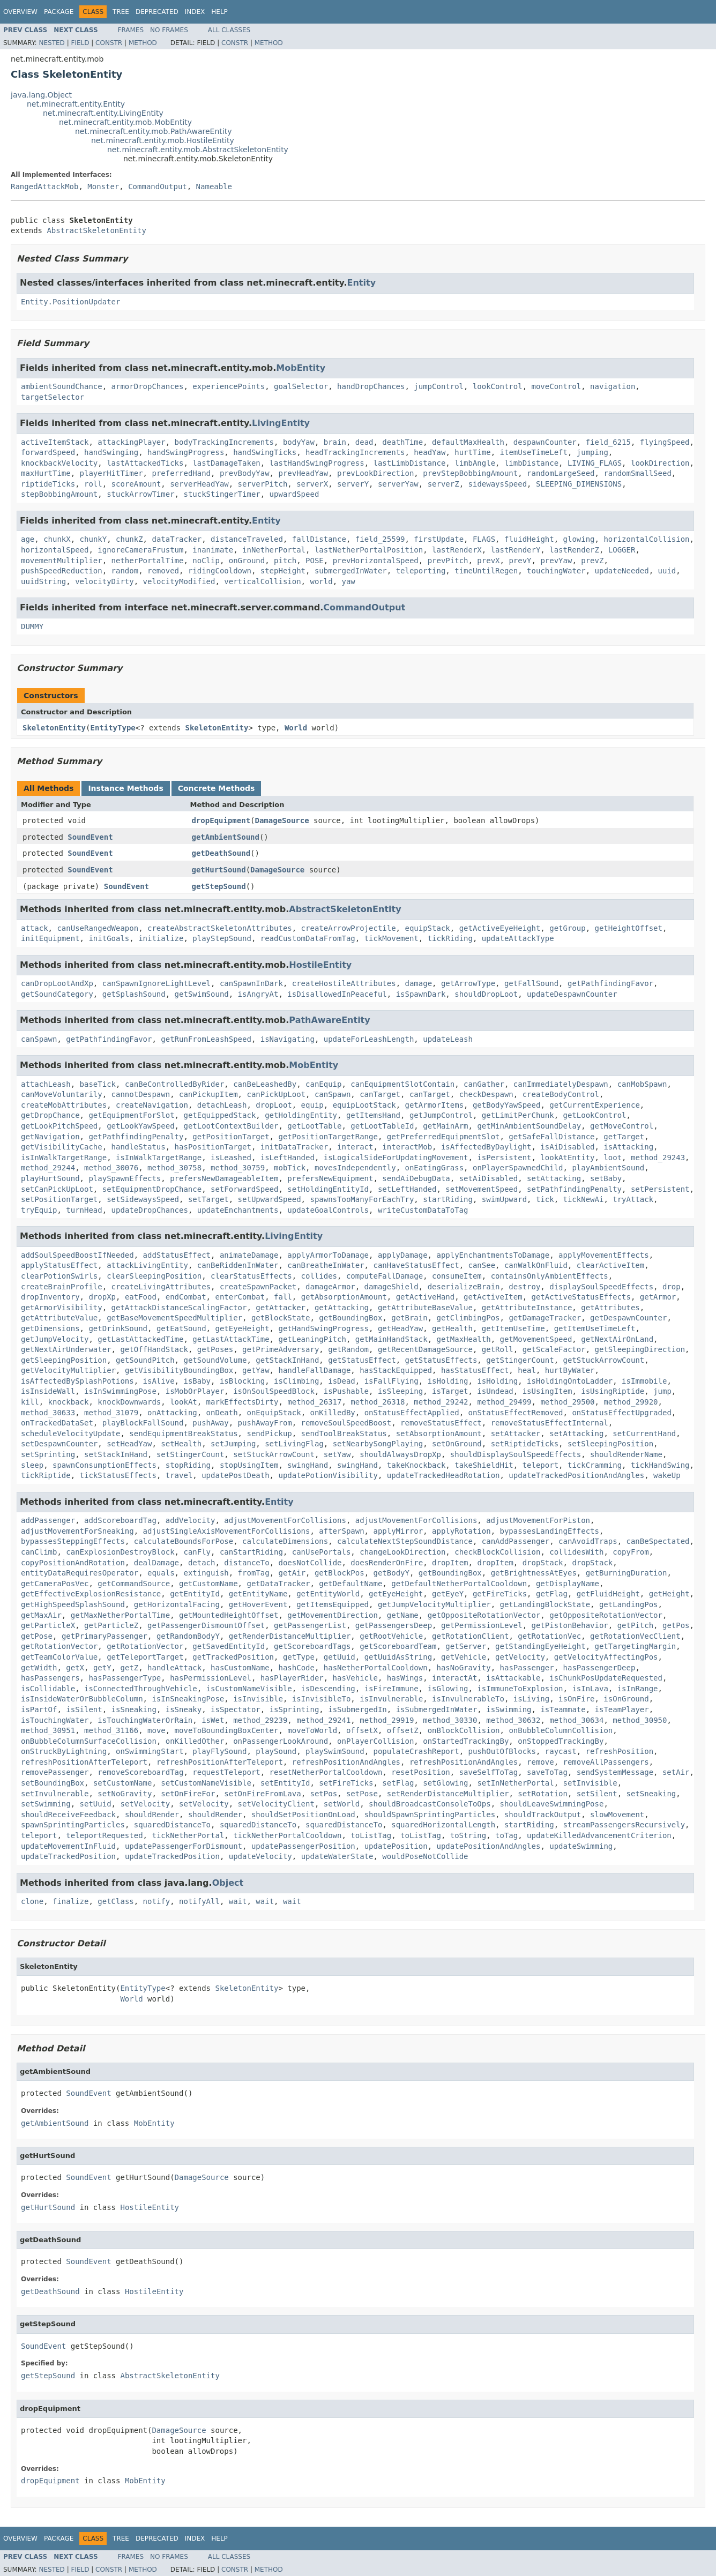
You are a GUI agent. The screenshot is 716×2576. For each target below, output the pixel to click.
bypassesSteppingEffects (73, 1541)
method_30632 (513, 1720)
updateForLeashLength (369, 1039)
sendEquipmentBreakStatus (183, 1433)
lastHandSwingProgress (317, 463)
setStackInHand (115, 1454)
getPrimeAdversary (280, 1349)
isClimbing (296, 1381)
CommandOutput (157, 186)
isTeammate (562, 1709)
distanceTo (246, 1562)
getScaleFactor (554, 1349)
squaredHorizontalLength (443, 1824)
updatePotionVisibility (327, 1475)
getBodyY (391, 1573)
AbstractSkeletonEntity (96, 230)
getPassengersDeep (393, 1625)
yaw (348, 581)
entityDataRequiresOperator (79, 1573)
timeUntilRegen (486, 570)
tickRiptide (46, 1475)
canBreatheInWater (325, 1265)
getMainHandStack (391, 1339)
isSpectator (235, 1709)
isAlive (159, 1381)
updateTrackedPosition (68, 1856)
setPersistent (660, 1189)
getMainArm (445, 1126)
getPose (37, 1636)
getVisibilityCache (61, 1147)
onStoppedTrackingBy (560, 1741)
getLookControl (594, 1115)
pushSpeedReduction (61, 570)
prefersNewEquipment (330, 1178)
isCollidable (48, 1688)
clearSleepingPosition (154, 1276)
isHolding (448, 1381)
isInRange (637, 1688)
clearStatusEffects (251, 1276)
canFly (197, 1552)
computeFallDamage (384, 1276)
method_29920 (630, 1402)
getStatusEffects (441, 1360)
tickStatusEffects (118, 1475)
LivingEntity (281, 423)
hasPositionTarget (213, 1147)
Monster (103, 186)
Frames (131, 30)
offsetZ (403, 1730)
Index (195, 12)
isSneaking (133, 1709)
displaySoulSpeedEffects (601, 1286)
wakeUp (667, 1475)
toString (468, 1835)
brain (335, 442)
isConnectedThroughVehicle (140, 1688)
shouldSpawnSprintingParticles (429, 1814)
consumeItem (457, 1276)
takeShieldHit (483, 1465)
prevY (520, 560)
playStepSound (221, 938)
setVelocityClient (276, 1804)
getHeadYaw (400, 1328)
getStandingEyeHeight (540, 1646)
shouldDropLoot (486, 994)
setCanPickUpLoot (57, 1189)
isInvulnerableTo (468, 1698)
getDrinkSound (117, 1328)
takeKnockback (416, 1465)
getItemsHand (373, 1115)
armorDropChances (147, 386)
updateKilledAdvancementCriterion (599, 1835)
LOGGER (622, 550)
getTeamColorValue (59, 1657)
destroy (524, 1286)
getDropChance (50, 1115)
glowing (579, 539)
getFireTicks (500, 1593)
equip (312, 1105)
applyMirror (398, 1531)
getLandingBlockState (544, 1604)
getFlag (552, 1593)
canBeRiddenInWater (238, 1265)
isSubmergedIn (357, 1709)
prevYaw (556, 560)
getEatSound (181, 1328)
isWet (213, 1720)
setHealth (181, 1443)
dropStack (543, 1562)
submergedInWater (351, 570)
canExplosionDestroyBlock (120, 1552)
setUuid (95, 1804)
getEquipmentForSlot (131, 1115)
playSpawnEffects (124, 1178)
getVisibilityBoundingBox (179, 1370)
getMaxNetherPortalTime (120, 1615)
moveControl (556, 386)
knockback (68, 1402)
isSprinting (294, 1709)
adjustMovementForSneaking (77, 1531)
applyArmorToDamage (328, 1255)
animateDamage (249, 1255)
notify (156, 1901)
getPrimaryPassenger (104, 1636)
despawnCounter (545, 442)
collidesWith (576, 1552)
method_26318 (377, 1402)
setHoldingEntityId (328, 1189)
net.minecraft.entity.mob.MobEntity (125, 122)
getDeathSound (221, 853)
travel (179, 1475)
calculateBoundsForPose (183, 1541)
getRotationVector (59, 1646)
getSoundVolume (215, 1360)
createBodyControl (561, 1094)
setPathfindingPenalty (574, 1189)
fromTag (254, 1573)
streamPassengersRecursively (624, 1824)
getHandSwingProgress (323, 1328)
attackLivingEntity (147, 1265)
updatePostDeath (235, 1475)
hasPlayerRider (292, 1678)
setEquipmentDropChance (152, 1189)
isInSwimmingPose (120, 1391)
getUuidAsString (398, 1657)
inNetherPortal (273, 550)
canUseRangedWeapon (97, 928)
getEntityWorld (328, 1593)
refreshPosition (619, 1751)
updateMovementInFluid (68, 1846)
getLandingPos (628, 1604)
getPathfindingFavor (610, 983)
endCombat (186, 1297)
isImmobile (644, 1381)
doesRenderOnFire (386, 1562)
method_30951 (48, 1730)
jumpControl (439, 386)
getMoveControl (621, 1126)
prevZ (592, 560)
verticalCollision (262, 581)
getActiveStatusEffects (581, 1297)
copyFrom (630, 1552)
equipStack (427, 928)
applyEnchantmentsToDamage (492, 1255)
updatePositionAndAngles (489, 1846)
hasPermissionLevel (210, 1678)
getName (403, 1615)
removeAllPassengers (606, 1762)
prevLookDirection (375, 473)
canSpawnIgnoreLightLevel (156, 983)
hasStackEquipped (396, 1370)
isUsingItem (547, 1391)
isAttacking (628, 1147)
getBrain (409, 1317)
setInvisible (590, 1783)
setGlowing (445, 1783)
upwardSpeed (294, 494)
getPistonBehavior (570, 1625)
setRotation (543, 1793)
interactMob (407, 1147)
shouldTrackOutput (542, 1814)
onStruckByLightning (64, 1751)
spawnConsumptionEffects (104, 1465)
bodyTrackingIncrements (224, 442)
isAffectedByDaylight (486, 1147)
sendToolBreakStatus (344, 1433)
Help (219, 12)
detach (201, 1562)
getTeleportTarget (145, 1657)
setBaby (606, 1178)
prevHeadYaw (303, 473)
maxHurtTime (46, 473)
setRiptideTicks (524, 1443)
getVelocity (520, 1657)
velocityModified (179, 581)
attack (34, 928)
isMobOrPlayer (195, 1391)
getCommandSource (134, 1583)
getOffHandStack (154, 1349)
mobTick (289, 1167)
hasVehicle (355, 1678)
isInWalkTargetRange (64, 1157)
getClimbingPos (468, 1317)
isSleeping (400, 1391)
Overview (20, 12)
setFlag (398, 1783)
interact (355, 1147)
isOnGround (625, 1698)
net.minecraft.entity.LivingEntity (103, 113)
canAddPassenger (515, 1541)
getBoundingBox (350, 1317)
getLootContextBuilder (230, 1126)
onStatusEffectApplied (411, 1412)
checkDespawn (486, 1094)
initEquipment (50, 938)
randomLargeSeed (560, 473)
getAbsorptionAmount (344, 1297)
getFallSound (531, 983)
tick (545, 1199)
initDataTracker (294, 1147)
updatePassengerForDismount (183, 1846)
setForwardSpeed (244, 1189)
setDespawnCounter (59, 1443)
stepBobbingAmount (59, 494)
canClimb (39, 1552)
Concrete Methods (216, 788)
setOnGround (457, 1443)
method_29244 (48, 1167)
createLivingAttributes (161, 1286)
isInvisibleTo (321, 1698)
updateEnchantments (238, 1210)
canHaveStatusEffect (416, 1265)
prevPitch (448, 560)
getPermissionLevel (482, 1625)
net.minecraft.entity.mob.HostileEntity (162, 140)
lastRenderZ (574, 550)
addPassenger (48, 1520)
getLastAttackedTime (140, 1339)
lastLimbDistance (409, 463)
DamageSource (282, 820)
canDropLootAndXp (57, 983)
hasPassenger (527, 1667)
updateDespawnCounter (572, 994)
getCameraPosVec (54, 1583)
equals (161, 1573)
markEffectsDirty (242, 1402)
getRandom (348, 1349)
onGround (247, 560)
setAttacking (554, 1178)
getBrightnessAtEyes (534, 1573)
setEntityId (285, 1783)
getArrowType (468, 983)
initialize (160, 938)
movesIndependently (355, 1167)
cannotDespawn (140, 1094)
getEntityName (258, 1593)
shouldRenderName (626, 1454)
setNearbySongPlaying (378, 1443)
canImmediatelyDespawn (560, 1084)
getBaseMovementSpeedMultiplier (174, 1317)
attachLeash (46, 1084)
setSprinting (48, 1454)
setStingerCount (190, 1454)
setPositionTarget (59, 1199)
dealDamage (156, 1562)
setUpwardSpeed (269, 1199)
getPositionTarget (230, 1136)
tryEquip (39, 1210)
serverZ (443, 484)
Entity (361, 283)
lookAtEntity (567, 1157)
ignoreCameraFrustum (140, 550)
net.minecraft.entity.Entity (76, 104)
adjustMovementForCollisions (285, 1520)
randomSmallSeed (637, 473)
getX (75, 1667)
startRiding (448, 1199)
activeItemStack (54, 442)
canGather (484, 1084)
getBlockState (280, 1317)
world (321, 581)
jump (662, 1391)
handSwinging (111, 452)
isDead (341, 1381)
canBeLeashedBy (264, 1084)
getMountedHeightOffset (228, 1615)
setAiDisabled (488, 1178)
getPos (676, 1625)
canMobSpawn (642, 1084)
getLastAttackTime (230, 1339)
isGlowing (448, 1688)
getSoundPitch (145, 1360)
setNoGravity (125, 1793)
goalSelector (301, 386)
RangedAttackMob (44, 186)
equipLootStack (364, 1105)
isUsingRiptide (612, 1391)
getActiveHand (425, 1297)
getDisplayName (567, 1583)
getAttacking (342, 1307)
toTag (506, 1835)
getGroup (567, 928)
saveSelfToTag (488, 1772)
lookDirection (660, 463)
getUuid (339, 1657)
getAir (291, 1573)
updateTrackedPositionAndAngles (576, 1475)
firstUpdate (439, 539)
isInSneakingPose (188, 1698)
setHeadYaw (129, 1443)
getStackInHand (287, 1360)
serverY (353, 484)
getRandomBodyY (188, 1636)
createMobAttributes (64, 1105)
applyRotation (461, 1531)
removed (163, 570)
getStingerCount (520, 1360)
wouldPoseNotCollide (425, 1856)
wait (238, 1901)
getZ (129, 1667)
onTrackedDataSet (57, 1422)
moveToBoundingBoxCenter (227, 1730)
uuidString (43, 581)
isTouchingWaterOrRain (145, 1720)
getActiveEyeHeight (500, 928)
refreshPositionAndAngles (346, 1762)
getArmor (658, 1297)
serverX (312, 484)
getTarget (623, 1136)
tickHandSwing (660, 1465)
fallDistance (319, 539)
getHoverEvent (258, 1604)
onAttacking (172, 1412)
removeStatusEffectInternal (549, 1422)
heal (527, 1370)
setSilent (597, 1793)
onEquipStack (274, 1412)
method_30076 (111, 1167)
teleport (540, 1465)
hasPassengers (50, 1678)
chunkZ (129, 539)
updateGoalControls (328, 1210)
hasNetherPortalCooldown (376, 1667)
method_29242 (441, 1402)
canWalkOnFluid (536, 1265)
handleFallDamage (314, 1370)
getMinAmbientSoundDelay (529, 1126)
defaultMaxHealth (468, 442)
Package (58, 12)
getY (102, 1667)
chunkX (57, 539)
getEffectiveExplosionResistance (91, 1593)
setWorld (342, 1804)
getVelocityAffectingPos (606, 1657)
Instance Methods (125, 788)
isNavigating (287, 1039)
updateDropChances (149, 1210)
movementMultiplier (61, 560)
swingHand (307, 1465)
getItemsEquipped (332, 1604)
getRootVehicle (391, 1636)
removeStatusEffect (441, 1422)
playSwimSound (334, 1751)
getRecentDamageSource (425, 1349)
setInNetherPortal (515, 1783)
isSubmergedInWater (437, 1709)
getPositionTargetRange (327, 1136)
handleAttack (174, 1667)
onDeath (222, 1412)
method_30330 (450, 1720)
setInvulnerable (54, 1793)
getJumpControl (441, 1115)
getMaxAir (41, 1615)
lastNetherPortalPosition (369, 550)
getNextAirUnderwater (66, 1349)
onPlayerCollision (375, 1741)
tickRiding (450, 938)
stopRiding (188, 1465)
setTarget (208, 1199)
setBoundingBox (52, 1783)
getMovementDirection (332, 1615)
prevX (488, 560)
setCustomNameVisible (206, 1783)
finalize (70, 1901)
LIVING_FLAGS (595, 463)
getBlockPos (339, 1573)
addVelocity (190, 1520)
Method (143, 43)
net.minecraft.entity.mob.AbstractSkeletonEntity (197, 149)
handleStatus (138, 1147)
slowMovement (617, 1814)
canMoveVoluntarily (61, 1094)
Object (228, 1883)
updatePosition (396, 1846)
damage (418, 983)
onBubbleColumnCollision (561, 1730)
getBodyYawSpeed (506, 1105)
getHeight (669, 1593)
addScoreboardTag (120, 1520)
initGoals (108, 938)
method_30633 (48, 1412)
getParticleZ (111, 1625)
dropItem (450, 1562)
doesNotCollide (309, 1562)
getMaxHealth (463, 1339)
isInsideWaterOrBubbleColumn (82, 1698)
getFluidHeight (608, 1593)
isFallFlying (391, 1381)
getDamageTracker (545, 1317)
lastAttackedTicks (145, 463)
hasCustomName (240, 1667)
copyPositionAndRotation (73, 1562)
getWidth (39, 1667)
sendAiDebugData (416, 1178)
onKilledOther (195, 1741)
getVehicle (463, 1657)
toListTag (370, 1835)
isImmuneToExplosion (520, 1688)
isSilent (84, 1709)
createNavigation (152, 1105)
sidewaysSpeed (497, 484)
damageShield (391, 1286)
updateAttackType (518, 938)
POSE (314, 560)
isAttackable (513, 1678)
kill (30, 1402)
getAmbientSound (225, 837)
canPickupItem (208, 1094)
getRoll (497, 1349)
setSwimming (46, 1804)
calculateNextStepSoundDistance (405, 1541)
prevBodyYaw (245, 473)
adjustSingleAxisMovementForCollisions (226, 1531)
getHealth (452, 1328)
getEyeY (448, 1593)
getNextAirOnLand (617, 1339)
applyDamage (403, 1255)
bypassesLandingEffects (549, 1531)
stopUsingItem (249, 1465)
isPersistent (504, 1157)
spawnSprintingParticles (73, 1824)
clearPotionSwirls (59, 1276)
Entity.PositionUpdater (70, 301)
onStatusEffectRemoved (515, 1412)
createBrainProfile (61, 1286)
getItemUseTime (513, 1328)
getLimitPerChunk (518, 1115)
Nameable (214, 186)
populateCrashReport (416, 1751)
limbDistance (531, 463)
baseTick (98, 1084)
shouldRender (152, 1814)
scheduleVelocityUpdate (70, 1433)
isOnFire (576, 1698)
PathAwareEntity (329, 1020)
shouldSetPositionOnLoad (303, 1814)
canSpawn (39, 1039)
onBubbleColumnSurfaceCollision (88, 1741)
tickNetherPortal (188, 1835)
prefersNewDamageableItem (224, 1178)
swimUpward (504, 1199)
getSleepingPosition (64, 1360)
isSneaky (184, 1709)
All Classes (229, 30)
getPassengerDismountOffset (206, 1625)
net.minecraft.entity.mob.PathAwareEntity (153, 131)
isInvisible (258, 1698)
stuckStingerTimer (221, 494)
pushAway (210, 1422)
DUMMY (32, 626)
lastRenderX (457, 550)
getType (299, 1657)
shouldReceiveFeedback (68, 1814)
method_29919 (387, 1720)
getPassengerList (310, 1625)
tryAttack (633, 1199)
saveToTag (547, 1772)
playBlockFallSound (143, 1422)
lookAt (183, 1402)
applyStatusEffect (59, 1265)
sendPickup (269, 1433)
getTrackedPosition (233, 1657)
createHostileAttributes (344, 983)
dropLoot (274, 1105)
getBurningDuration (626, 1573)
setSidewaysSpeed (143, 1199)
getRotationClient (470, 1636)
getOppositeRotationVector (484, 1615)
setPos (323, 1793)
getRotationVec (549, 1636)
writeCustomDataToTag (423, 1210)
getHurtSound (219, 869)
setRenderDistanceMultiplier (448, 1793)
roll (93, 484)
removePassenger (54, 1772)
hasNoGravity (464, 1667)
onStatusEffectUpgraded (621, 1412)
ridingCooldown (219, 570)
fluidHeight (529, 539)
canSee (481, 1265)
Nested (51, 43)
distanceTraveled (247, 539)
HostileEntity (320, 965)
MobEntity (300, 368)
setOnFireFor (188, 1793)
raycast (561, 1751)
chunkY (93, 539)
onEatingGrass (434, 1167)
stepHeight (282, 570)
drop (671, 1286)
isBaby (197, 1381)
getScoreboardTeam (398, 1646)
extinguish (205, 1573)
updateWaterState (337, 1856)
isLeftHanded (287, 1157)
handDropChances (371, 386)
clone (32, 1901)
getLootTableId (382, 1126)
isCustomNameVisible (249, 1688)
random (125, 570)
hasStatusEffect (475, 1370)
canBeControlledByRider (174, 1084)
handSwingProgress (185, 452)
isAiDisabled (567, 1147)
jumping (592, 452)
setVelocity (145, 1804)
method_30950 (640, 1720)
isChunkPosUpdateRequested (605, 1678)
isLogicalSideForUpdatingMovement (396, 1157)
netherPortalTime (147, 560)
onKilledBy (332, 1412)
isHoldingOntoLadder (570, 1381)
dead (364, 442)
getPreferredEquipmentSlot (443, 1136)
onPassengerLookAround (280, 1741)
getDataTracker (278, 1583)
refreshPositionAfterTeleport (84, 1762)
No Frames (169, 30)
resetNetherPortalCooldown (326, 1772)
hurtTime (472, 452)
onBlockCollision (464, 1730)
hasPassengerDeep (599, 1667)
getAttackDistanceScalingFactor (179, 1307)
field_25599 (380, 539)
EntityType (112, 727)
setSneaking (651, 1793)
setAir (676, 1772)
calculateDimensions (285, 1541)
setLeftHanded (407, 1189)
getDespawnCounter (628, 1317)
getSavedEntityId (228, 1646)
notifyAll (199, 1901)
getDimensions (50, 1328)
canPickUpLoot (276, 1094)
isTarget (450, 1391)
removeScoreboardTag (140, 1772)
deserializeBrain (464, 1286)
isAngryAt (258, 994)
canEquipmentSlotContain (402, 1084)
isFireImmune (391, 1688)
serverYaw (398, 484)
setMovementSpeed (481, 1189)
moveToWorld (312, 1730)
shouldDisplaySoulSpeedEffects (515, 1454)
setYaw (337, 1454)
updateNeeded (622, 570)
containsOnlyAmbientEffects (549, 1276)
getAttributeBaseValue (425, 1307)
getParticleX (48, 1625)
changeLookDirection (402, 1552)
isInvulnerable (391, 1698)
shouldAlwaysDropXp (400, 1454)
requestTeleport (226, 1772)
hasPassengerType (124, 1678)
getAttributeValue (59, 1317)
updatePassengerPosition (303, 1846)
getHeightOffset (628, 928)
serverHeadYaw (199, 484)
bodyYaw (299, 442)
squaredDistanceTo (172, 1824)
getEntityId (195, 1593)
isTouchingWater (54, 1720)
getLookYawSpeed (140, 1126)
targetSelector (52, 397)
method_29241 (323, 1720)
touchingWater (556, 570)
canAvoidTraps (587, 1541)
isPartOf (39, 1709)
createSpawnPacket (258, 1286)
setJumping (233, 1443)
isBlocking (242, 1381)
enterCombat (240, 1297)
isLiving (531, 1698)
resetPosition (420, 1772)
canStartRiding (251, 1552)
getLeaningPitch (312, 1339)
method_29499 (504, 1402)
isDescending (328, 1688)
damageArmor (330, 1286)
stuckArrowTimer (140, 494)
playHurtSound (50, 1178)
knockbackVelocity (59, 463)
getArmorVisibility (61, 1307)
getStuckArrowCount (604, 1360)
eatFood (140, 1297)
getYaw (256, 1370)
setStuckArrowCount (274, 1454)
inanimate (212, 550)
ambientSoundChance (61, 386)
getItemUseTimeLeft (595, 1328)
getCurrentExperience (594, 1105)
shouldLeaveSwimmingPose (552, 1804)
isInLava (590, 1688)
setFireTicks (346, 1783)
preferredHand (181, 473)
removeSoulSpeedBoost (346, 1422)
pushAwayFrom (265, 1422)
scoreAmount (136, 484)
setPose (362, 1793)
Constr (108, 43)
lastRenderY (516, 550)
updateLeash (448, 1039)
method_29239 (260, 1720)
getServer (465, 1646)
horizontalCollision (646, 539)
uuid (667, 570)
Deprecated (157, 12)
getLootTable (314, 1126)
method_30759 (238, 1167)
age (27, 539)
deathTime (402, 442)
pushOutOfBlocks (502, 1751)
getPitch (635, 1625)
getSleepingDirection (640, 1349)
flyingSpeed (665, 442)
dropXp (102, 1297)
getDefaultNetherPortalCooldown (459, 1583)
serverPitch (263, 484)
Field (80, 43)
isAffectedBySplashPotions (77, 1381)
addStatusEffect (177, 1255)
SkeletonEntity (54, 727)
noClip (206, 560)
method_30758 (174, 1167)
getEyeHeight (242, 1328)
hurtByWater (570, 1370)
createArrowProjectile (348, 928)
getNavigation (50, 1136)
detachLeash (222, 1105)
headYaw (429, 452)
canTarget (380, 1094)
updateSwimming (581, 1846)
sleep (32, 1465)
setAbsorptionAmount (439, 1433)
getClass (115, 1901)
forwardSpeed (48, 452)
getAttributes (610, 1307)
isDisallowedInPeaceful (336, 994)
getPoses (215, 1349)
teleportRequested (104, 1835)
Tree (121, 12)
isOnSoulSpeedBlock (274, 1391)
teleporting (421, 570)
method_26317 (314, 1402)
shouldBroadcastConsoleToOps (430, 1804)
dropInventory (50, 1297)
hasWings (405, 1678)
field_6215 (608, 442)
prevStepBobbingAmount (470, 473)
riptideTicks (48, 484)
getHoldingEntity (301, 1115)
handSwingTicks (264, 452)
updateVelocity (260, 1856)
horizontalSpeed (54, 550)
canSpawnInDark (251, 983)
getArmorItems (434, 1105)
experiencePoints (228, 386)
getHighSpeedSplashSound (73, 1604)
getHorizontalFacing (177, 1604)
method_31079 (111, 1412)
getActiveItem (493, 1297)
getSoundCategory (57, 994)
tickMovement (391, 938)
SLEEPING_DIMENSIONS (579, 484)
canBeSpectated (658, 1541)
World (296, 727)
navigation (612, 386)
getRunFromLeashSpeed (206, 1039)
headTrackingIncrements (355, 452)
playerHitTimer (111, 473)
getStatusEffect (362, 1360)
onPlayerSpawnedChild (518, 1167)
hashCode (296, 1667)
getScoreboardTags (312, 1646)
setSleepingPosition (610, 1443)
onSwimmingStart (149, 1751)
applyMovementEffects (603, 1255)
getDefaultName (350, 1583)
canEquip (323, 1084)
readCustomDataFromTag (307, 938)
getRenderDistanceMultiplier (290, 1636)
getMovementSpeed (536, 1339)
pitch (285, 560)
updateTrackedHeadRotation (443, 1475)
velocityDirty (104, 581)
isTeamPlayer (622, 1709)
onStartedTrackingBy (466, 1741)
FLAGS (484, 539)
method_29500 (567, 1402)
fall (283, 1297)
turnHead (84, 1210)
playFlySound (219, 1751)
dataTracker (177, 539)
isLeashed (231, 1157)
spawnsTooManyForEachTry (362, 1199)
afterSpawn (341, 1531)
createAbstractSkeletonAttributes (219, 928)
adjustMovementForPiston (538, 1520)
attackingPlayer (131, 442)
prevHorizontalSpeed (376, 560)
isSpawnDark (421, 994)
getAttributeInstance (527, 1307)
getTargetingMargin (635, 1646)
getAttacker (280, 1307)
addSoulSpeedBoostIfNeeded (77, 1255)
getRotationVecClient (635, 1636)
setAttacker (516, 1433)
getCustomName (208, 1583)
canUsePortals (321, 1552)
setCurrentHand (644, 1433)
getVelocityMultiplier (68, 1370)
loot (612, 1157)
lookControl (498, 386)
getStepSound (219, 886)
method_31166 (111, 1730)
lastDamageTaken (226, 463)
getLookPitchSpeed (59, 1126)
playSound (276, 1751)
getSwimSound (202, 994)
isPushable (346, 1391)
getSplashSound (134, 994)
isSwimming (508, 1709)
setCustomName (122, 1783)
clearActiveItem (610, 1265)
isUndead (495, 1391)
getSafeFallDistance (551, 1136)
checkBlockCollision (497, 1552)
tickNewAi (583, 1199)
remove (540, 1762)
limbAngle (474, 463)
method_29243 (658, 1157)
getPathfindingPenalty (135, 1136)
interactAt (454, 1678)
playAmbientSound (608, 1167)
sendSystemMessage (615, 1772)
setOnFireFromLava (262, 1793)
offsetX (362, 1730)
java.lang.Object (41, 95)
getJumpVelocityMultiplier (434, 1604)
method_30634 (576, 1720)
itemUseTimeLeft (534, 452)
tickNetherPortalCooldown (287, 1835)
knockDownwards (129, 1402)
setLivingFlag (294, 1443)
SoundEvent (90, 837)
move (156, 1730)
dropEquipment (221, 820)
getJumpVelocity (54, 1339)
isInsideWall (48, 1391)
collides (319, 1276)
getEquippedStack (219, 1115)
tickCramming (595, 1465)
